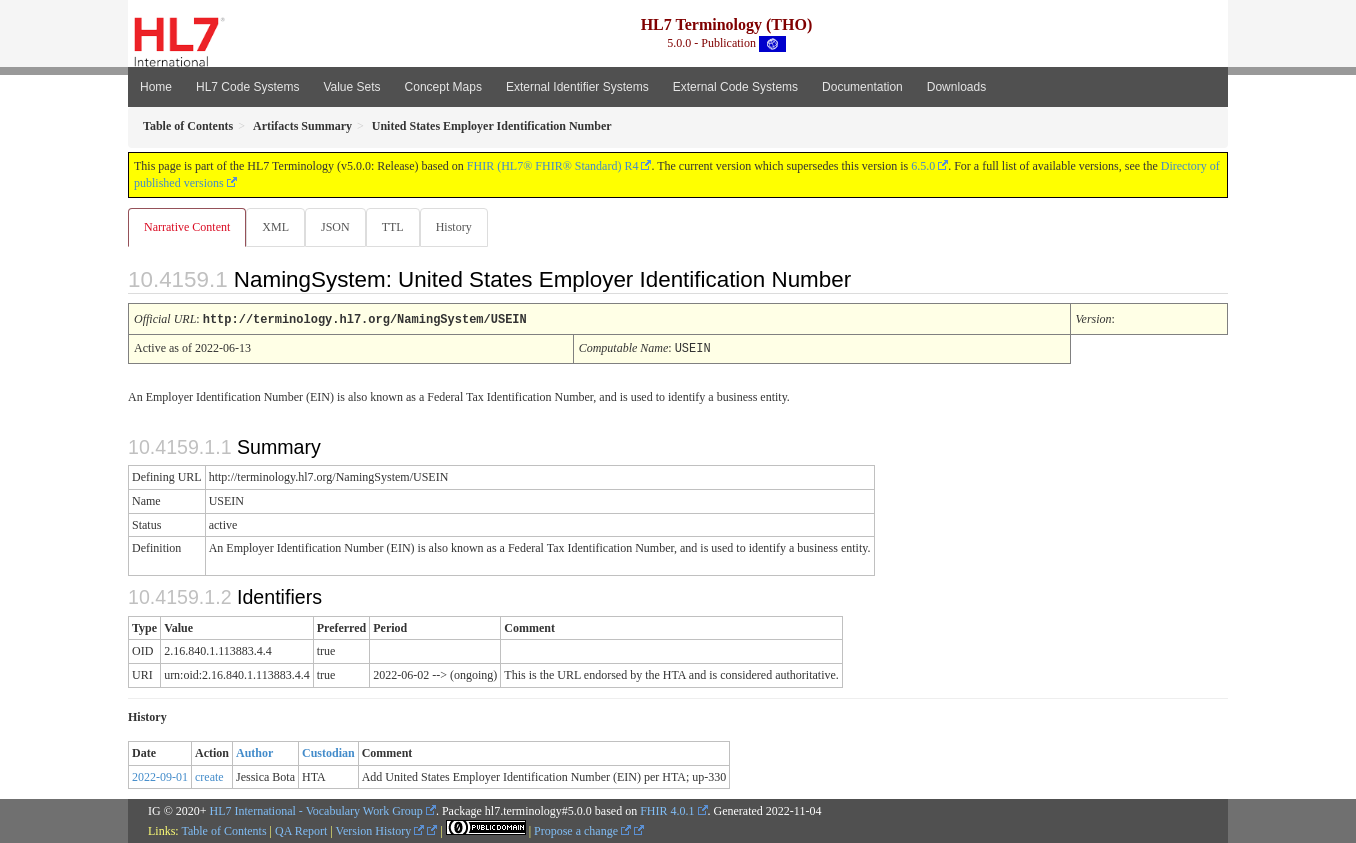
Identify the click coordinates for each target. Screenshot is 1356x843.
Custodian (328, 752)
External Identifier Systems (577, 87)
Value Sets (351, 87)
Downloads (956, 87)
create (209, 776)
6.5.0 (923, 166)
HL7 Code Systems (247, 87)
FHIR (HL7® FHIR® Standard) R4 (553, 166)
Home (156, 87)
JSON (339, 227)
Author (254, 752)
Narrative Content (187, 227)
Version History (380, 830)
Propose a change (582, 830)
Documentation (862, 87)
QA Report (301, 830)
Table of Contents (223, 830)
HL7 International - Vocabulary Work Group (316, 810)
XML (277, 227)
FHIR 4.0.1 (667, 810)
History (462, 227)
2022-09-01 (160, 776)
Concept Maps (443, 87)
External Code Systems (735, 87)
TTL (399, 227)
